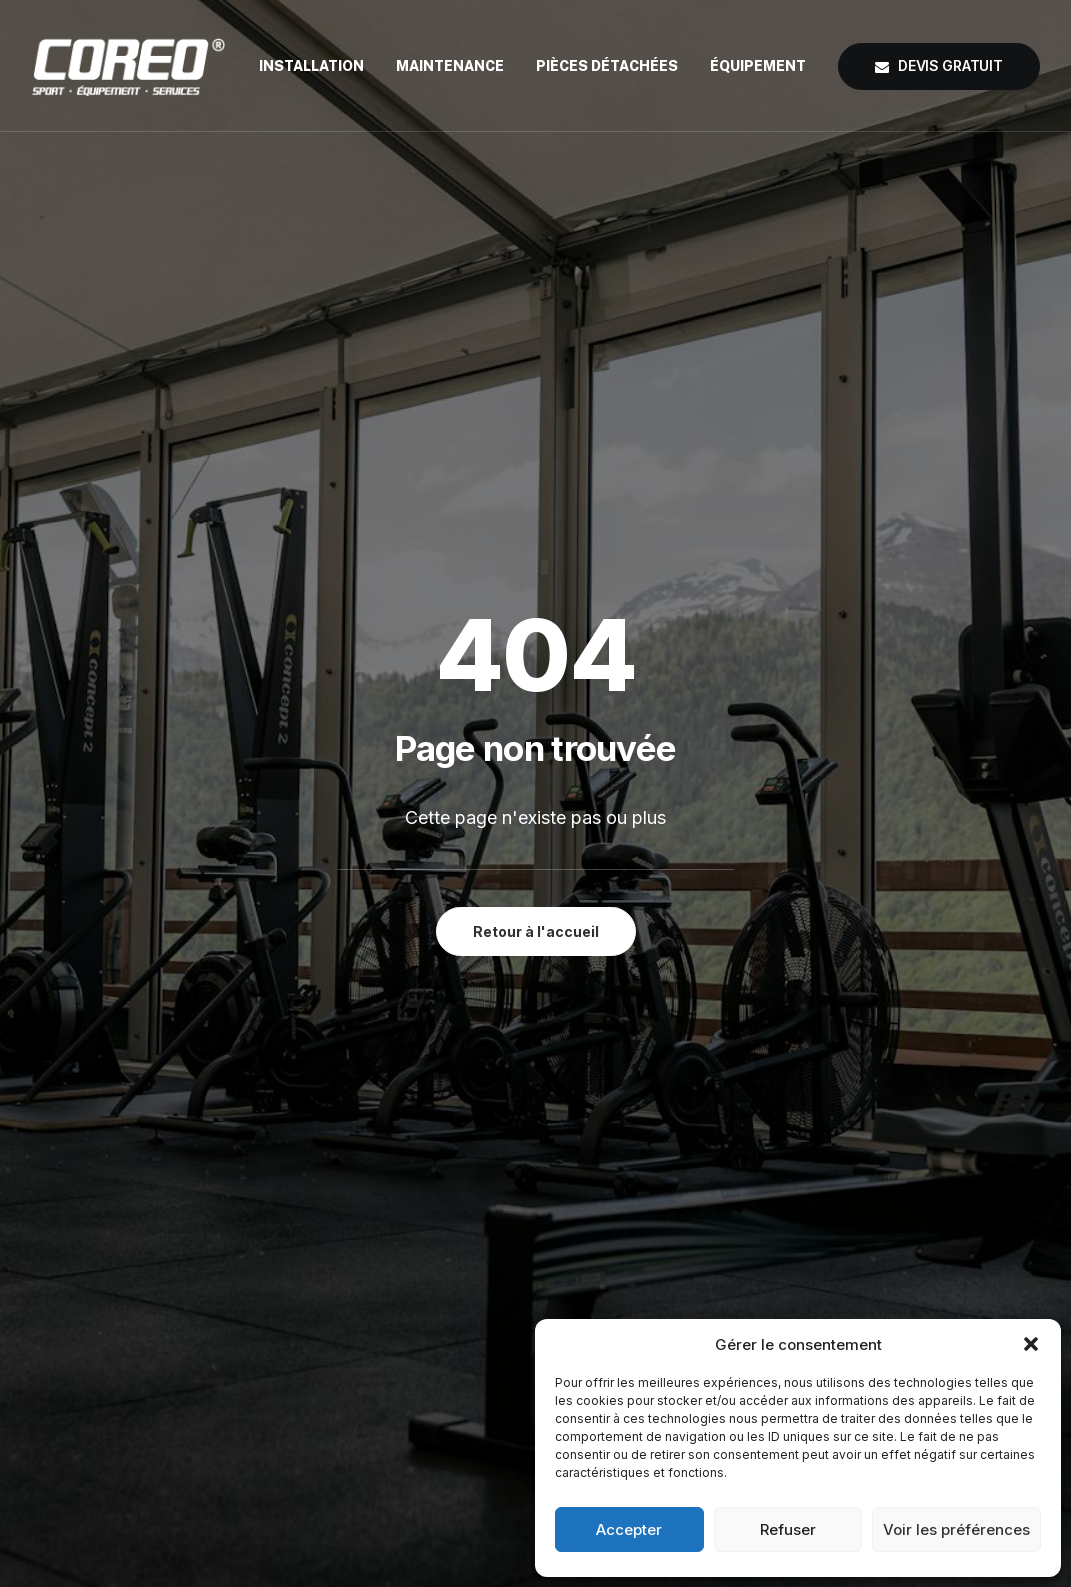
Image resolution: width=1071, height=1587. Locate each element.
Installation (311, 66)
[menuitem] (318, 66)
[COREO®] (129, 66)
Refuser (788, 1529)
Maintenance (450, 66)
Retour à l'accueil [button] (536, 498)
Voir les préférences (956, 1529)
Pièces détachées (607, 66)
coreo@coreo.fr (896, 1277)
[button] (1031, 1344)
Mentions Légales (656, 1277)
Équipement (758, 66)
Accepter (629, 1529)
